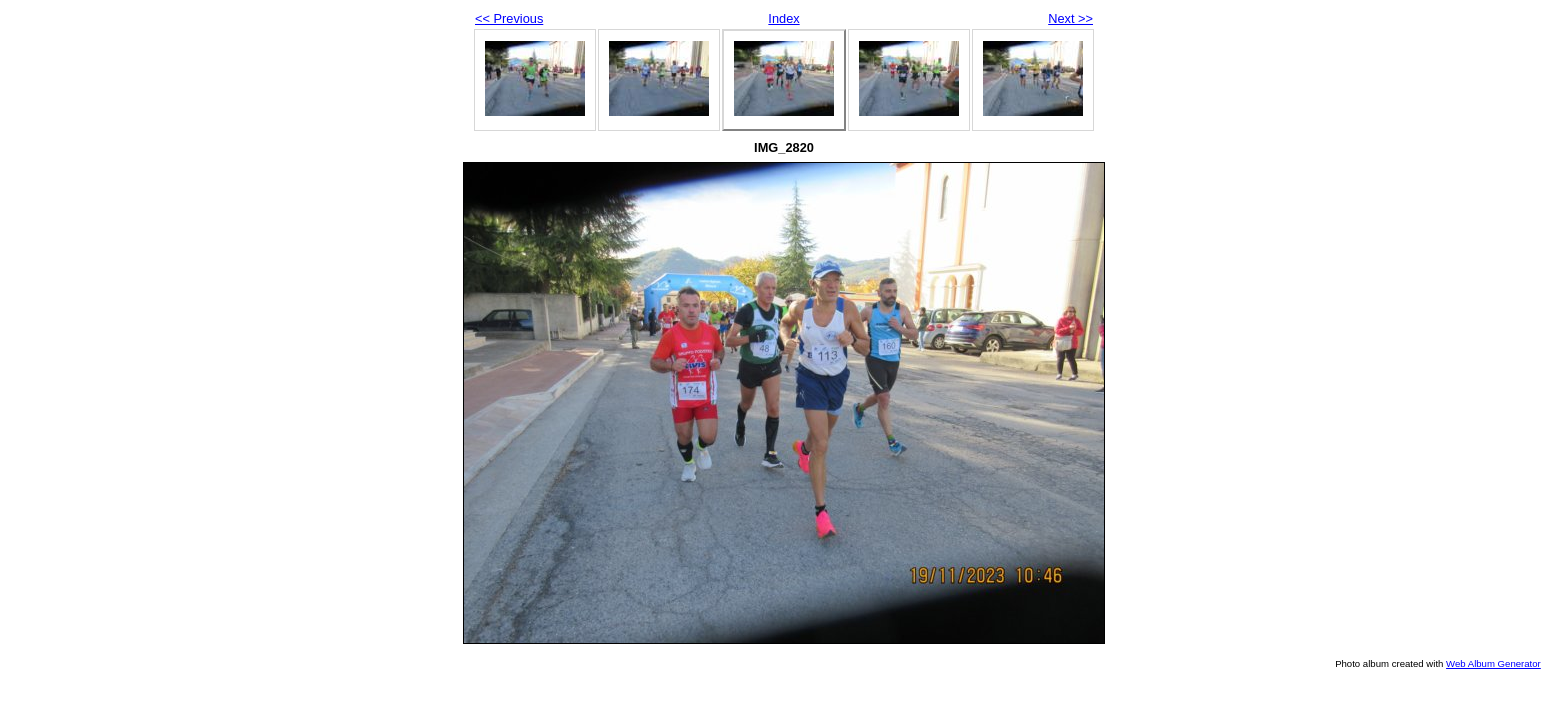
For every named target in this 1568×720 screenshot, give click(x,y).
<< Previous (509, 18)
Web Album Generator (1493, 663)
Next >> (1070, 18)
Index (783, 18)
